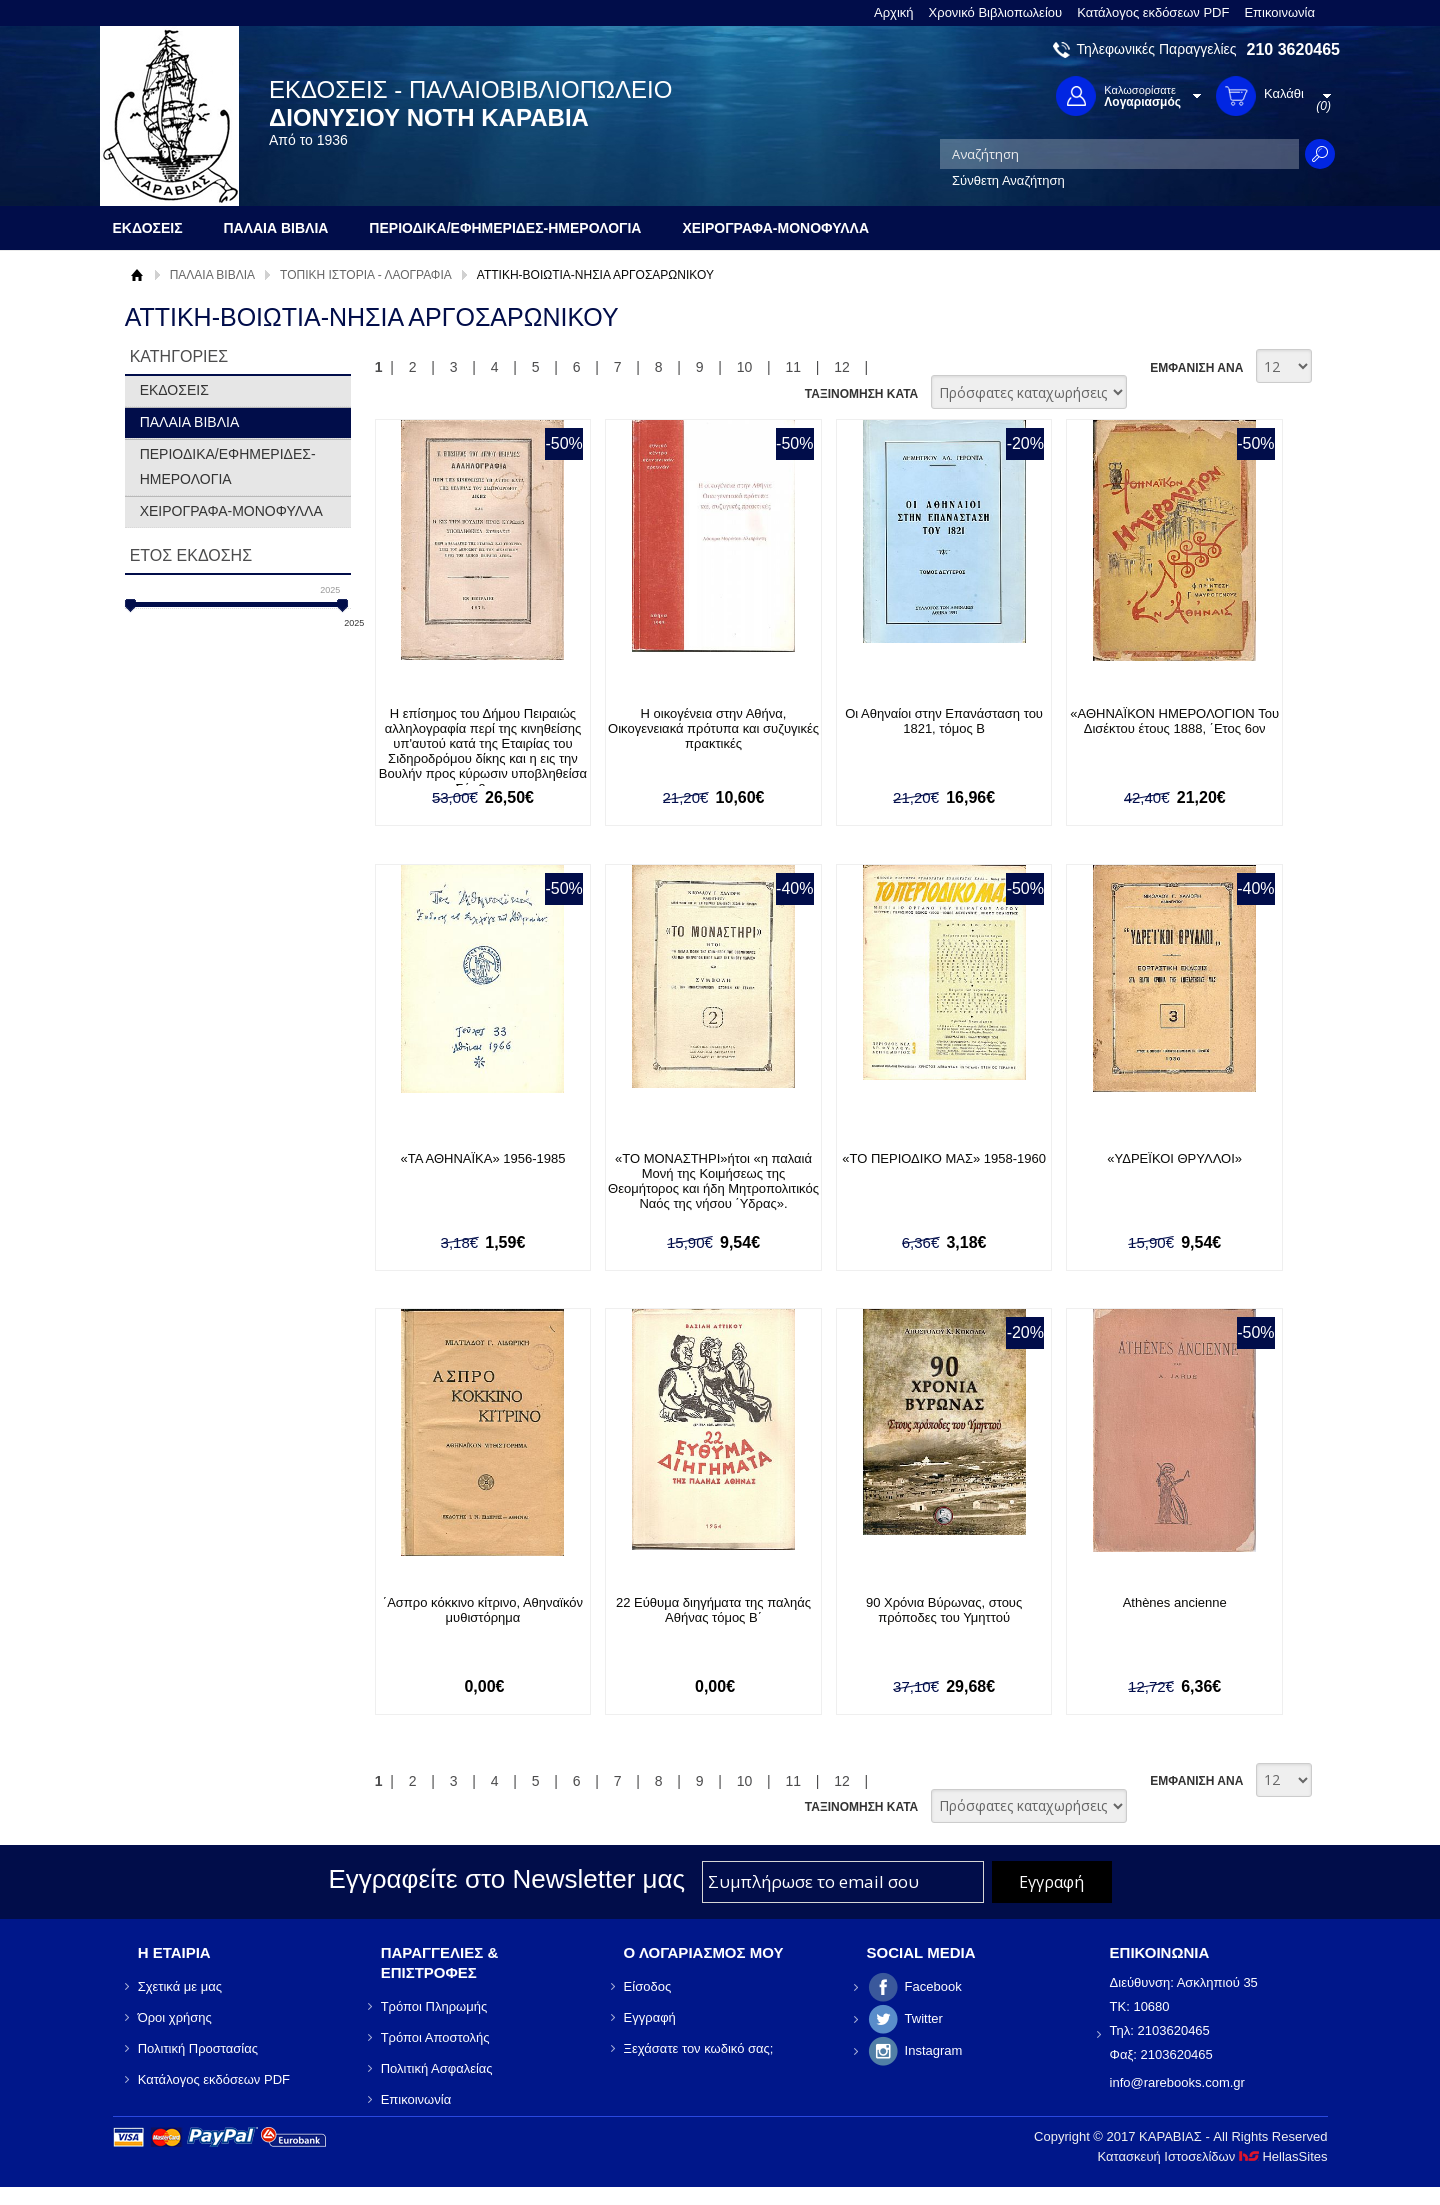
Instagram (934, 2050)
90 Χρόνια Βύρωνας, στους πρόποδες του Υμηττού (944, 1610)
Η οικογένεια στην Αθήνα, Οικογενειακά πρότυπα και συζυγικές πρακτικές (713, 728)
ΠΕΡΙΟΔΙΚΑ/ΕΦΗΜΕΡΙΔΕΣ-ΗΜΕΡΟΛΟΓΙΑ (228, 466)
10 (745, 367)
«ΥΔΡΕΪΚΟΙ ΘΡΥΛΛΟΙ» (1174, 1158)
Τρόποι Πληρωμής (434, 2006)
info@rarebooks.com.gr (1177, 2082)
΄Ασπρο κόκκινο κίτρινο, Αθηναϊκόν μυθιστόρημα (483, 1610)
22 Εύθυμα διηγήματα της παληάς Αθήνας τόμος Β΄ (713, 1610)
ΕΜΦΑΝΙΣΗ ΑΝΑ (1196, 368)
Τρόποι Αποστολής (435, 2037)
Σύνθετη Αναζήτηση (1008, 180)
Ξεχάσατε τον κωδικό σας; (699, 2048)
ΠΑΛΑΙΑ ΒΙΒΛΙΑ (212, 275)
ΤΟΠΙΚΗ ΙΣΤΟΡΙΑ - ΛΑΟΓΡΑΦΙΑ (366, 275)
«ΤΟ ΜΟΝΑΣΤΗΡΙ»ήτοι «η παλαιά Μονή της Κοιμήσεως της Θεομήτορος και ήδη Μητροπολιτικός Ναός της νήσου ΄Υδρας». (713, 1181)
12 (842, 367)
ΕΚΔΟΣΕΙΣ (174, 390)
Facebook (933, 1986)
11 (793, 367)
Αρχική (894, 12)
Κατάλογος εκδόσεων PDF (1153, 12)
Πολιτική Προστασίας (198, 2048)
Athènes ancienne (1175, 1602)
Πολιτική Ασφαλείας (437, 2068)
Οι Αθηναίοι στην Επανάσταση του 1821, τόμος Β (944, 721)
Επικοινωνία (1279, 12)
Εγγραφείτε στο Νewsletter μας (506, 1879)
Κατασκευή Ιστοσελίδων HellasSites (1213, 2156)
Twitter (924, 2018)
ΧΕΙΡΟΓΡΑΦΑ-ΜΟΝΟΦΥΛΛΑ (231, 511)
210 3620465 (1293, 49)
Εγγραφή (650, 2017)
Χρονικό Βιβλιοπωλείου (996, 12)
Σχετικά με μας (180, 1986)
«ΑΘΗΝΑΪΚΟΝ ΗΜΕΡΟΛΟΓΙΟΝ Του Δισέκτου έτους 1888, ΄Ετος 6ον (1174, 721)
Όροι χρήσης (175, 2017)
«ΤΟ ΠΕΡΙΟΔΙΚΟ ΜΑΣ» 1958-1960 (944, 1158)
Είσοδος (648, 1986)
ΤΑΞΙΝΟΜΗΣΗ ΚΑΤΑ (861, 394)
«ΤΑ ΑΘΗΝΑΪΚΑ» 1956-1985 (482, 1158)
